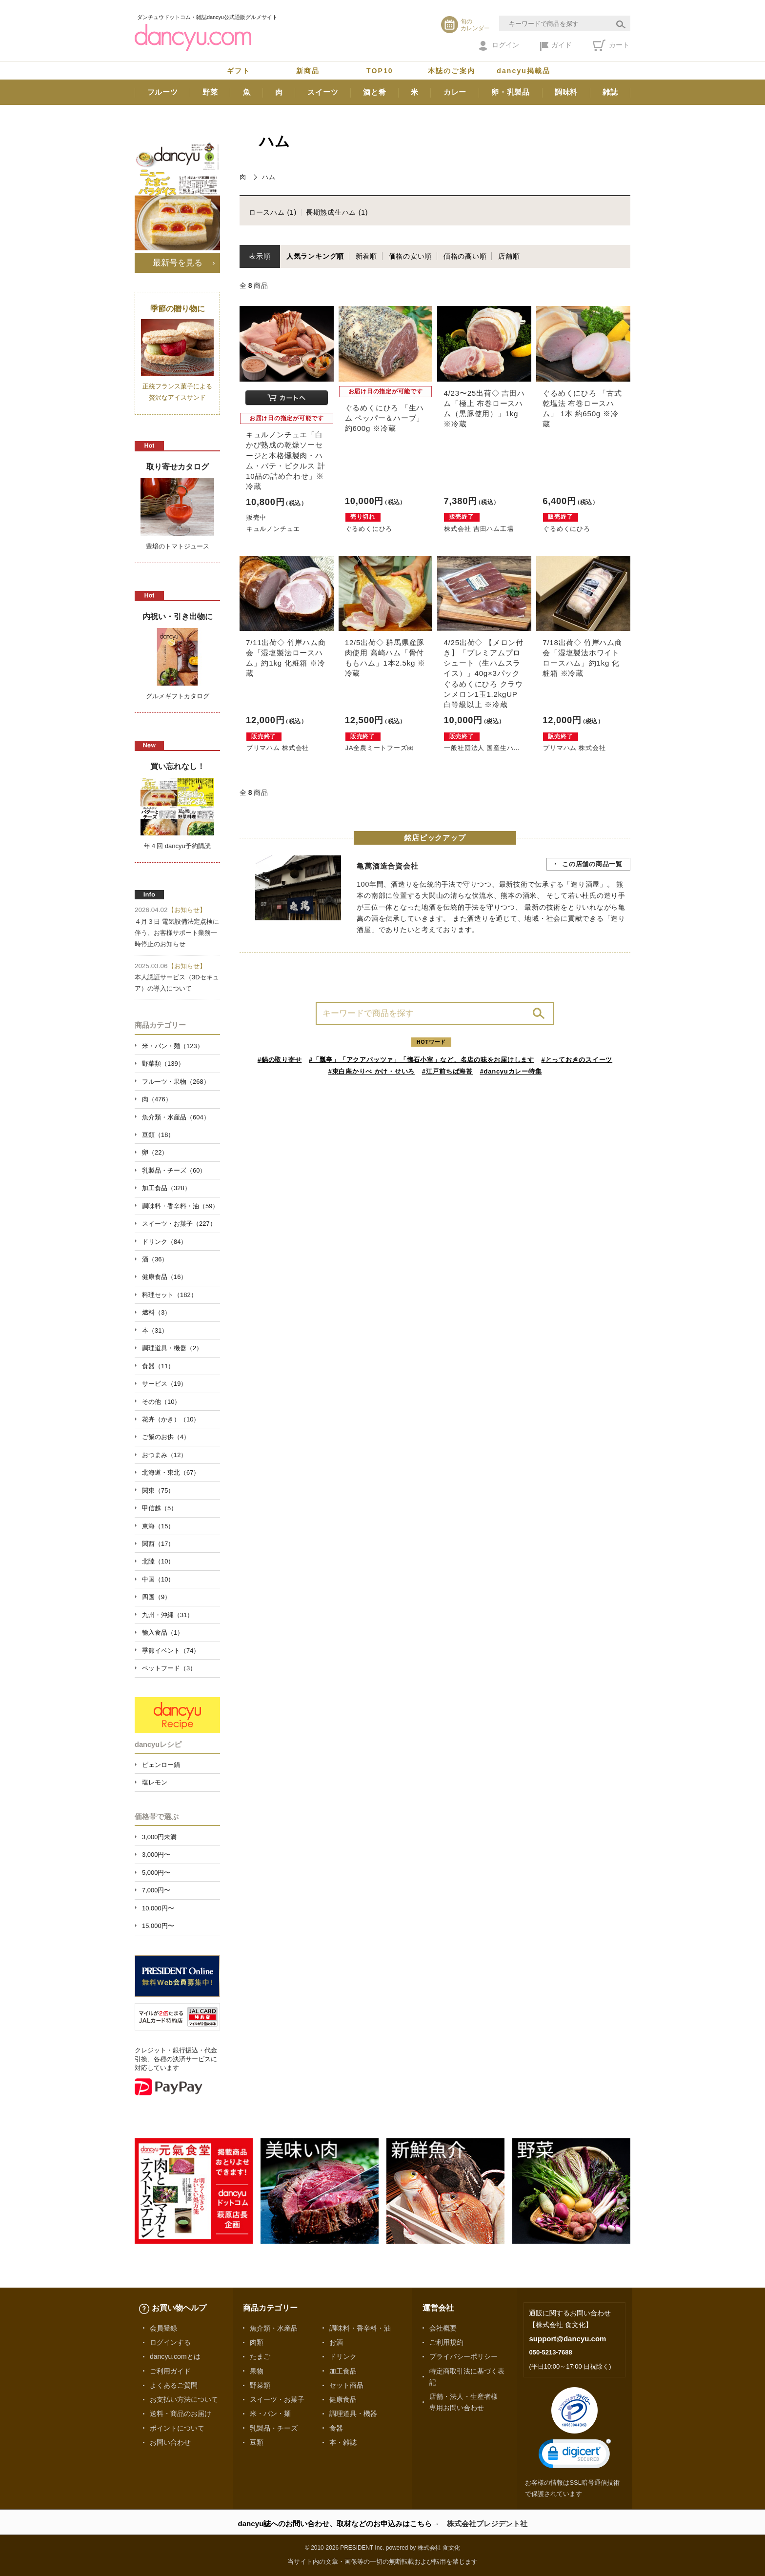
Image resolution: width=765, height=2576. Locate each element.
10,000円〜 (158, 1908)
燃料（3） (156, 1312)
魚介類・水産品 (274, 2328)
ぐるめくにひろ (368, 528)
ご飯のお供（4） (166, 1436)
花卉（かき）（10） (171, 1419)
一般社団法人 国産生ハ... (482, 747)
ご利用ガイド (170, 2371)
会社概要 (443, 2328)
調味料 (566, 92)
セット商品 (346, 2385)
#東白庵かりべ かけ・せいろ (371, 1071)
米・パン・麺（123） (172, 1046)
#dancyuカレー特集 (511, 1071)
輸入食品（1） (162, 1632)
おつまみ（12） (164, 1455)
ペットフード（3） (169, 1668)
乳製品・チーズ (274, 2428)
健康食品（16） (164, 1276)
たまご (260, 2356)
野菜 (210, 92)
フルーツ (162, 92)
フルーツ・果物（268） (176, 1081)
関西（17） (158, 1543)
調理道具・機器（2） (172, 1348)
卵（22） (155, 1152)
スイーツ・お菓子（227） (179, 1223)
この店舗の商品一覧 (592, 864)
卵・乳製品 (510, 92)
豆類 (256, 2442)
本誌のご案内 (451, 71)
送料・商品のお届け (180, 2413)
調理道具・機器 (353, 2413)
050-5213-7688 (550, 2352)
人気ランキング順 (315, 256)
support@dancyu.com (567, 2338)
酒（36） (155, 1259)
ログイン (499, 46)
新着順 (366, 256)
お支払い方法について (184, 2399)
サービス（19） (164, 1383)
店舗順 (509, 256)
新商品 (308, 71)
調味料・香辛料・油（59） (180, 1206)
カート (611, 45)
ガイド (556, 46)
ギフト (238, 71)
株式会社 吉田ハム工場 (478, 528)
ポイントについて (177, 2428)
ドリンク (343, 2356)
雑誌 (610, 92)
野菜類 (260, 2385)
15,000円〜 (158, 1925)
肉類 (256, 2342)
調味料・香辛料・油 (360, 2328)
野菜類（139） (163, 1063)
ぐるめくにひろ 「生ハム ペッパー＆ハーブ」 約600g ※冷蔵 (384, 418)
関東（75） (158, 1490)
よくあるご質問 (174, 2385)
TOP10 (379, 71)
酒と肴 (374, 92)
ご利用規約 (446, 2342)
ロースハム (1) (273, 212)
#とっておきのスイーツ (577, 1059)
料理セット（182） (169, 1294)
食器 (336, 2428)
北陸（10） (158, 1561)
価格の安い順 (410, 256)
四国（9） (156, 1597)
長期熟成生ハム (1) (337, 212)
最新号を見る (177, 262)
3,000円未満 (159, 1837)
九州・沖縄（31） (167, 1615)
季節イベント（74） (171, 1650)
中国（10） (158, 1579)
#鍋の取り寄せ (280, 1059)
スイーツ (322, 92)
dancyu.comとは (175, 2356)
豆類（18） (158, 1134)
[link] (574, 2455)
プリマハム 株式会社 (277, 747)
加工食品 (343, 2371)
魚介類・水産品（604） (176, 1117)
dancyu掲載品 (523, 71)
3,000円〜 (156, 1854)
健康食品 (343, 2399)
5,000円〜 (156, 1872)
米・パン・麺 (270, 2413)
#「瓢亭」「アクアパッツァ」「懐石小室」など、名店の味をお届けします (421, 1059)
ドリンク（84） (164, 1241)
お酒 (336, 2342)
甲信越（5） (159, 1508)
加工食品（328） (166, 1188)
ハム (269, 177)
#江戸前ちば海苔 (447, 1071)
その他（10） (161, 1401)
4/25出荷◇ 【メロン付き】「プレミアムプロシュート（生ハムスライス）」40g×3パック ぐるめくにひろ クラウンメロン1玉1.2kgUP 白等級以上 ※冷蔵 (483, 673)
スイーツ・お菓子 (277, 2399)
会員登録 (163, 2328)
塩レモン (154, 1782)
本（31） (155, 1330)
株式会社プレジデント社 (487, 2523)
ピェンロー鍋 (161, 1764)
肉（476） (157, 1099)
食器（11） (158, 1366)
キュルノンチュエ (273, 528)
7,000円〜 (156, 1890)
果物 (256, 2371)
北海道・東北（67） (171, 1472)
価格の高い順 (465, 256)
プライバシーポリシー (463, 2356)
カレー (454, 92)
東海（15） (158, 1526)
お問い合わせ (170, 2442)
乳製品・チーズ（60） (174, 1170)
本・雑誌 (343, 2442)
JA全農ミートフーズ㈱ (379, 747)
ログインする (170, 2342)
